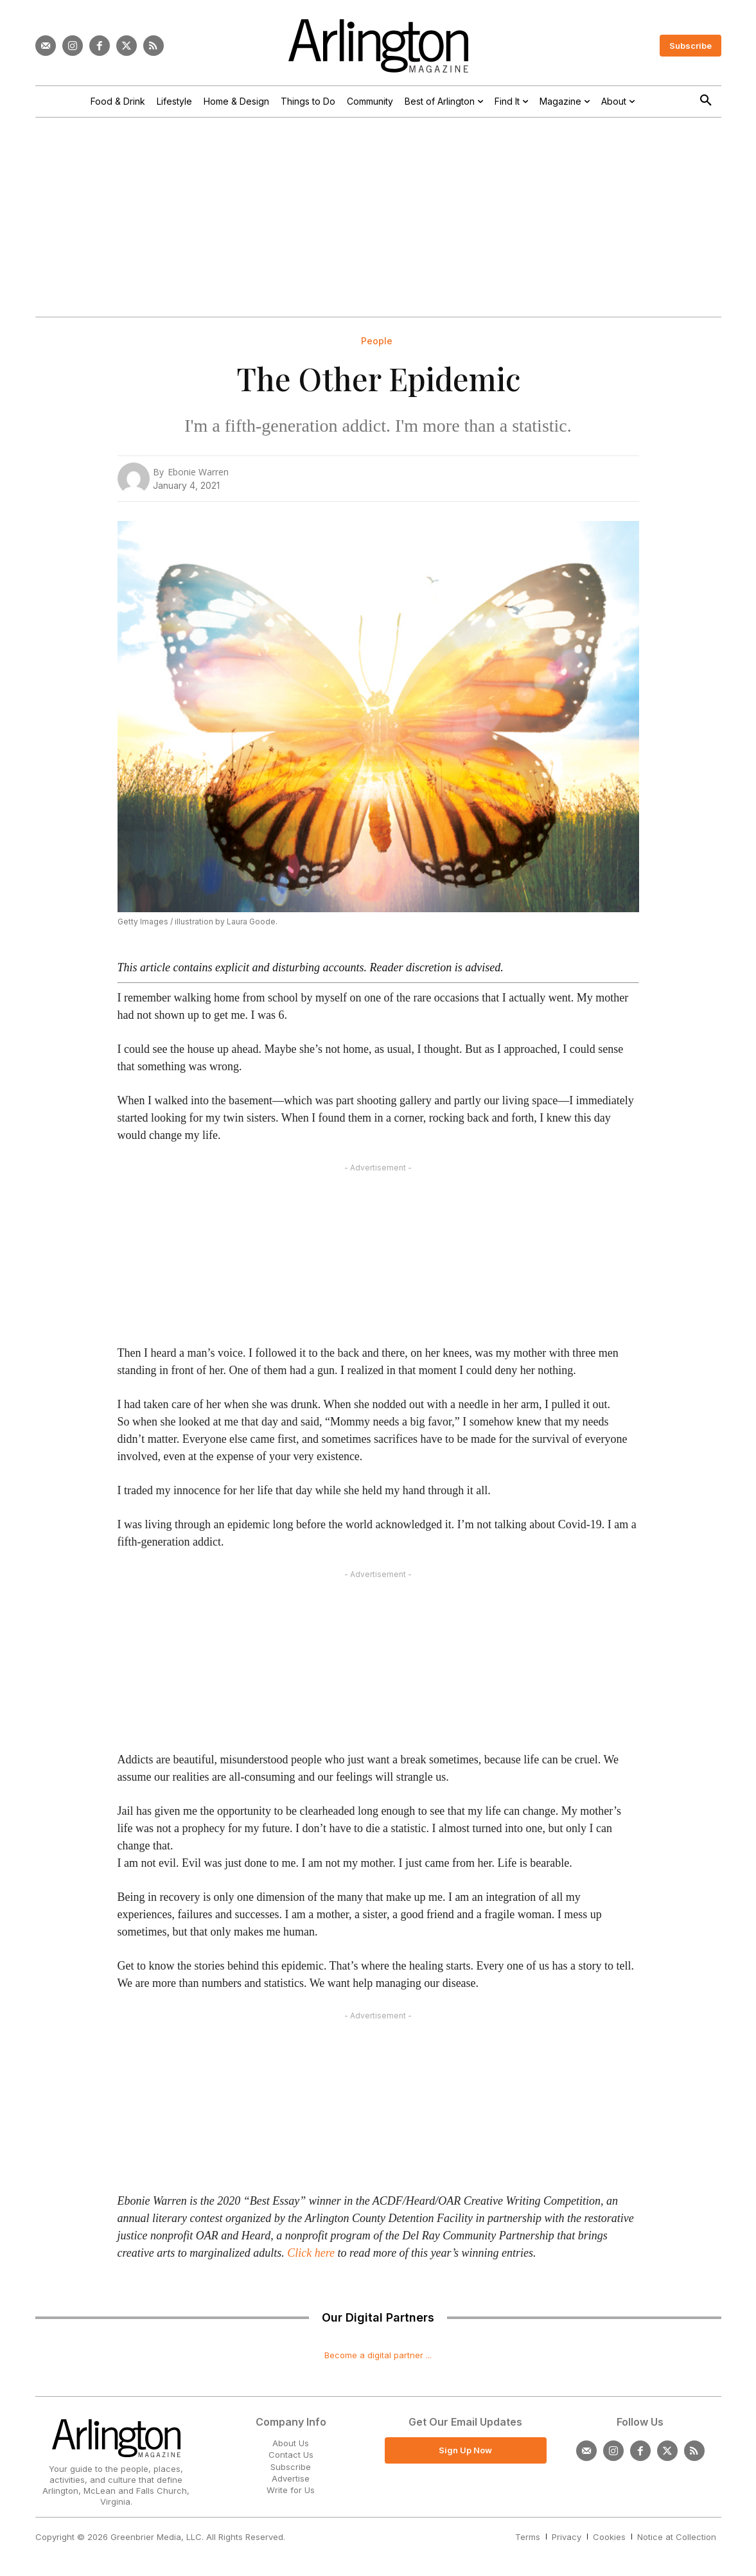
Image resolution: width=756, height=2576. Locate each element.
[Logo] (378, 46)
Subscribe (290, 2467)
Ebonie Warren (198, 472)
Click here (311, 2252)
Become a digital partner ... (378, 2355)
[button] (705, 100)
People (376, 341)
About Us (290, 2443)
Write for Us (291, 2490)
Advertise (291, 2478)
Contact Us (290, 2454)
